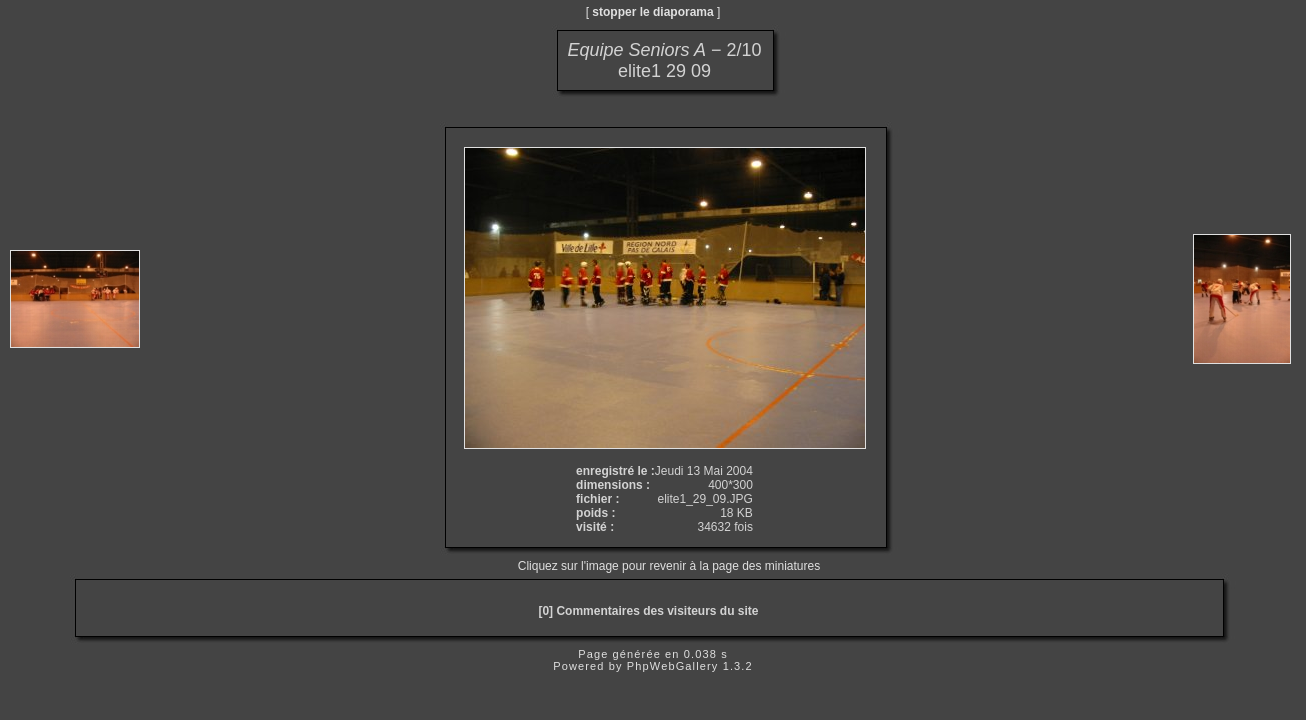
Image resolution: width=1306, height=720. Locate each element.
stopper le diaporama (652, 12)
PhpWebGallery (673, 666)
